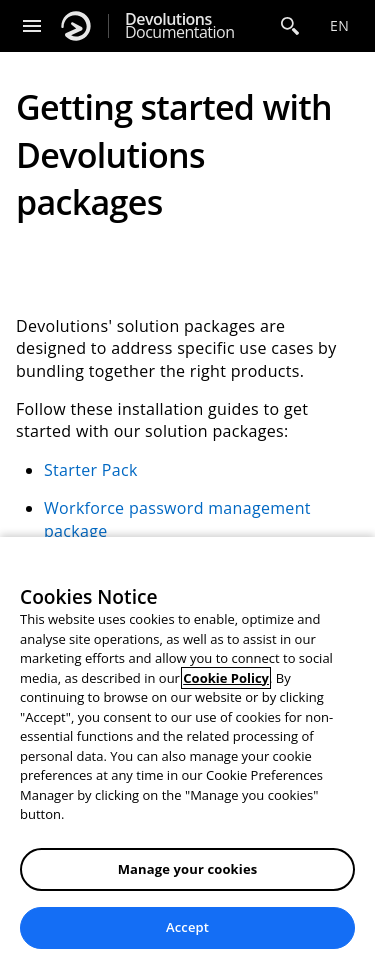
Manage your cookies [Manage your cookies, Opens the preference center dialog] (188, 869)
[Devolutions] (76, 26)
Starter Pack (91, 470)
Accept (187, 927)
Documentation (179, 26)
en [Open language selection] (339, 25)
